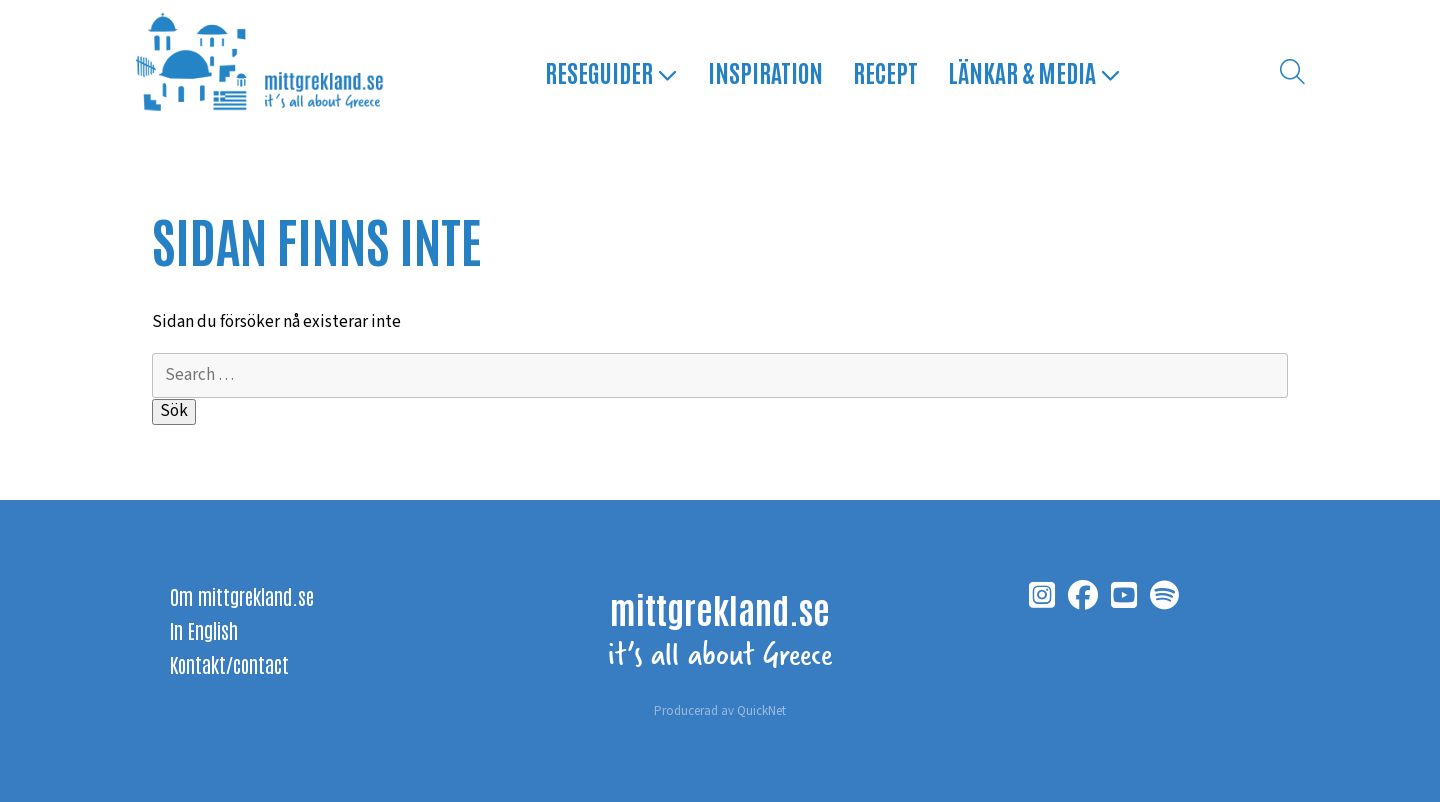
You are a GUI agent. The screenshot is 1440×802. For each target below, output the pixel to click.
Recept (885, 71)
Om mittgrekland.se (242, 596)
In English (204, 630)
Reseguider (611, 71)
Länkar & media (1034, 71)
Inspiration (765, 71)
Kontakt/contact (229, 664)
